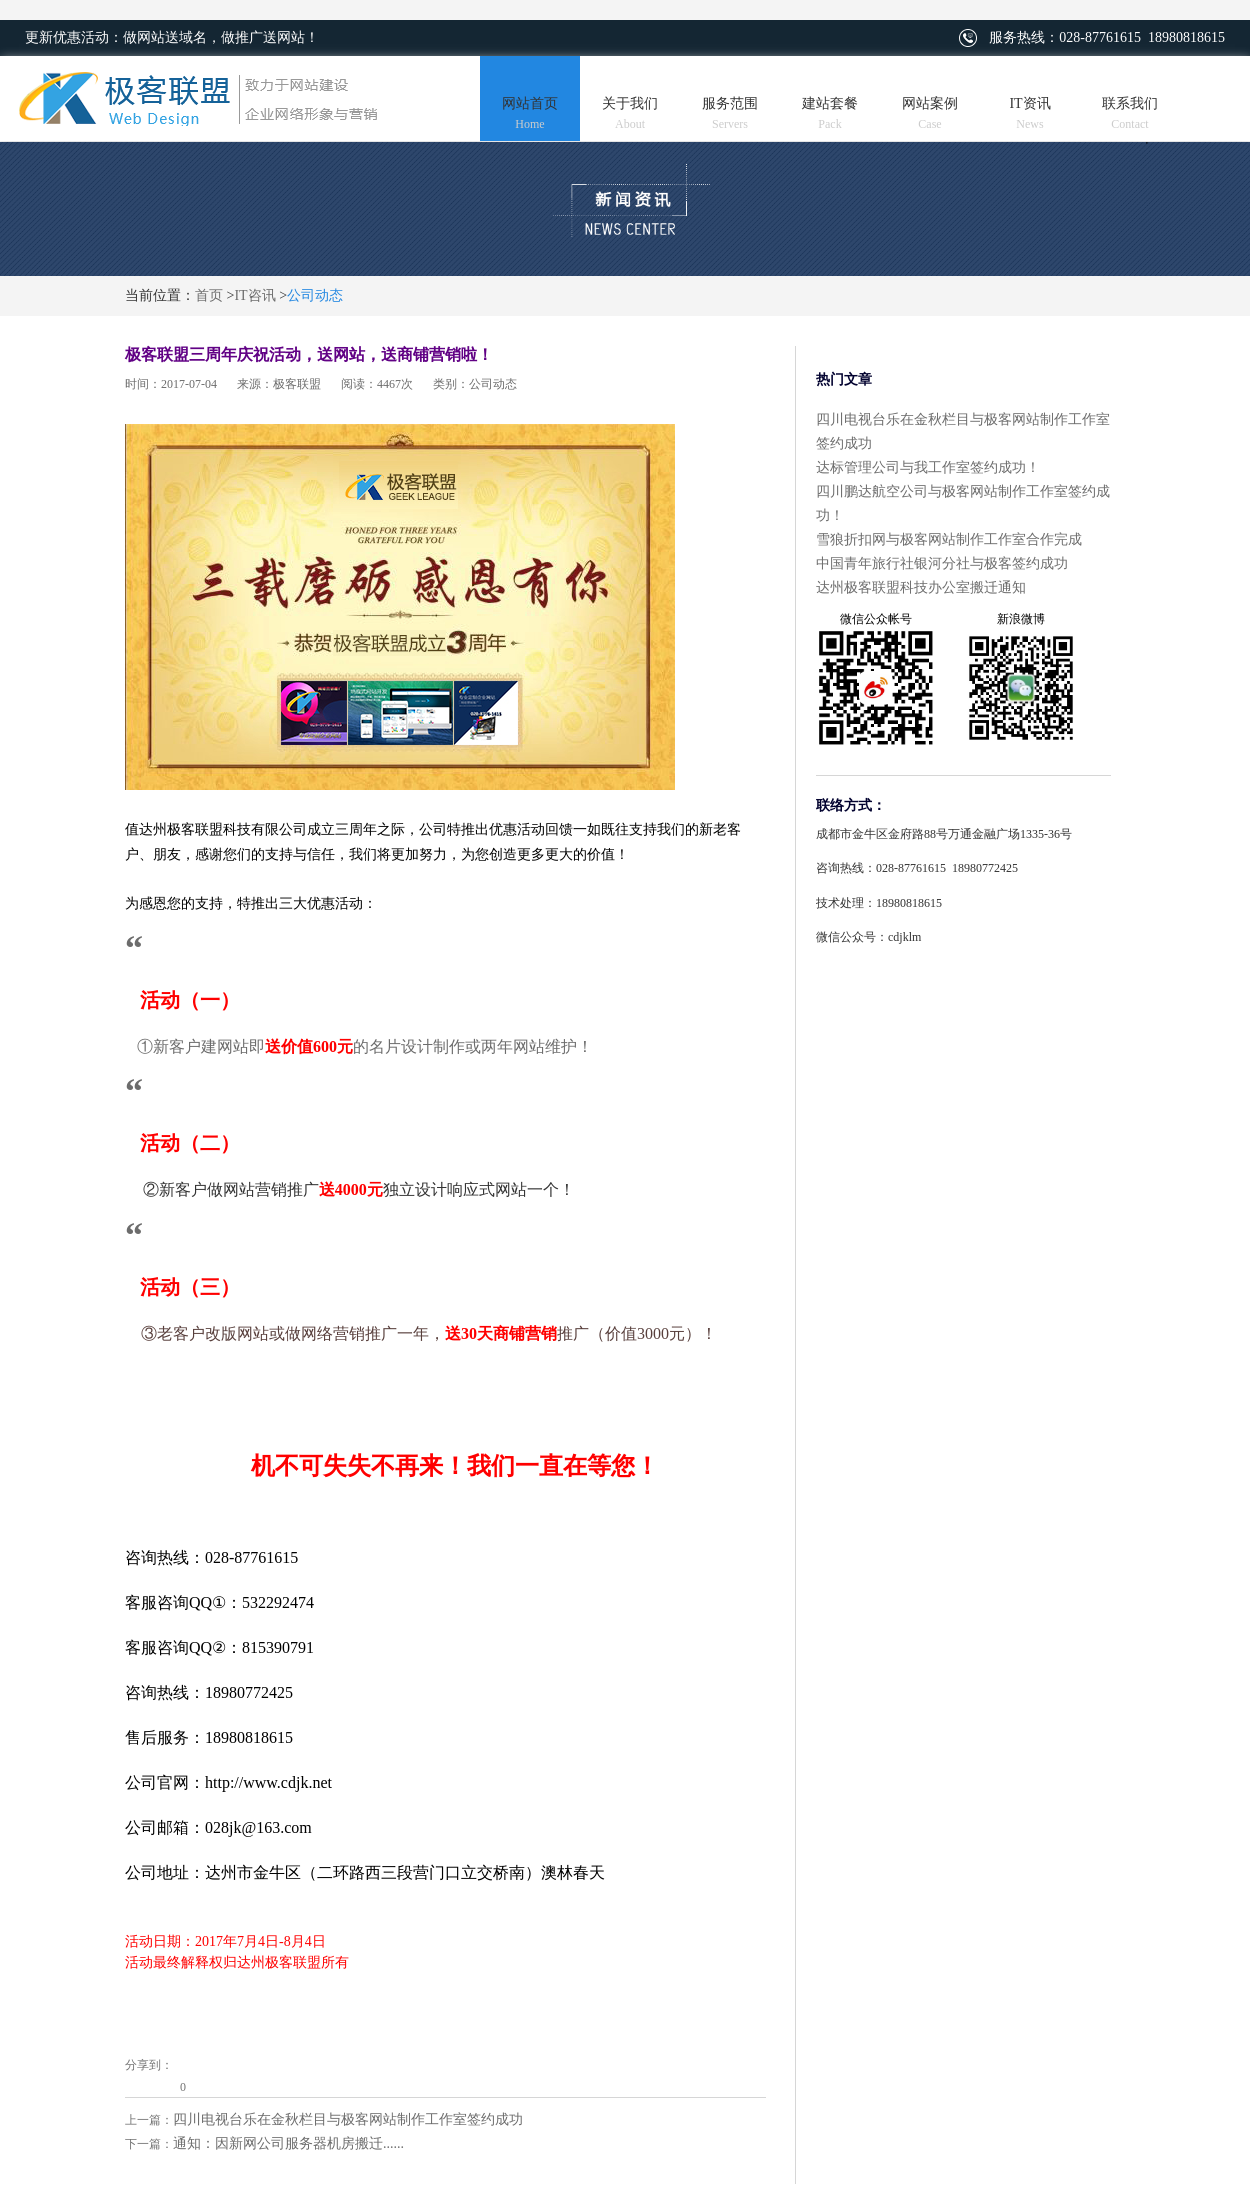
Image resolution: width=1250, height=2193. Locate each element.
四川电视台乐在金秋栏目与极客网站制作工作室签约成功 (348, 2119)
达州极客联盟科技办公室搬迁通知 (921, 587)
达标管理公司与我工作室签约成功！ (928, 467)
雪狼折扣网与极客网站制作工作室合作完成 (949, 539)
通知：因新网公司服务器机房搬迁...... (288, 2143)
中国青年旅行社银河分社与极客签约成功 (942, 563)
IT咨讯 (254, 295)
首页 (209, 295)
